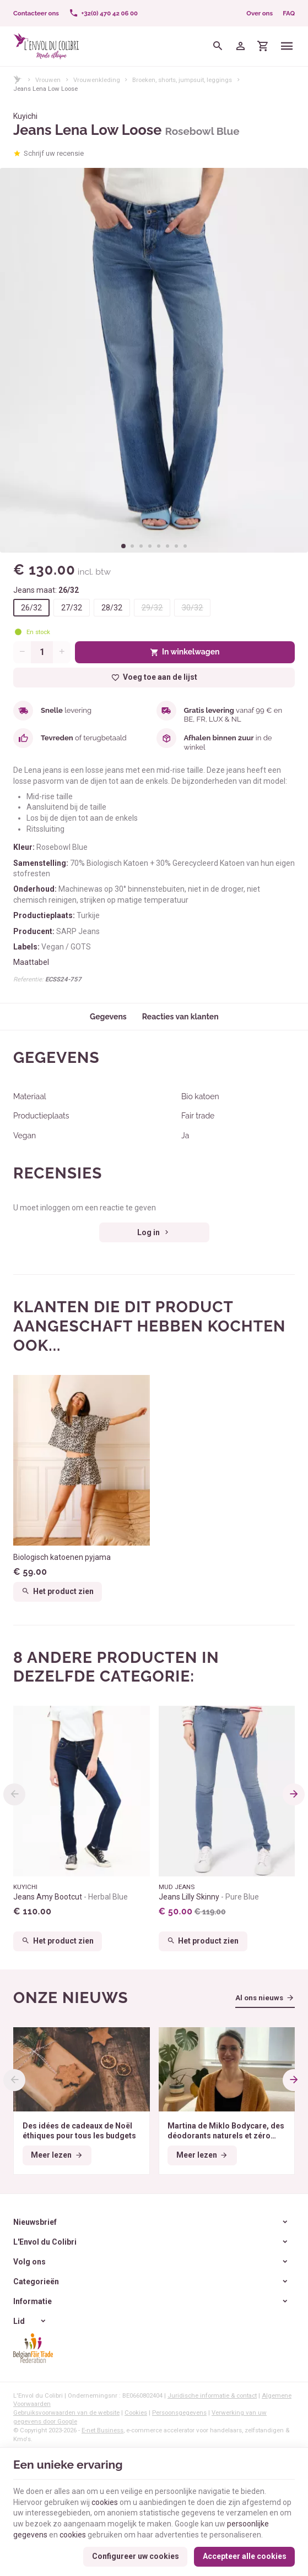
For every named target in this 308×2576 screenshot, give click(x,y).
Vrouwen (48, 80)
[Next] (294, 1794)
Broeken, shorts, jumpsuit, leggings (182, 80)
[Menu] (287, 46)
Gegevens (108, 1016)
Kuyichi (25, 116)
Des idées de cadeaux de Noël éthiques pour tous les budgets (79, 2130)
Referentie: (28, 979)
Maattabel (31, 962)
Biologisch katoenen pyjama (62, 1557)
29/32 (152, 607)
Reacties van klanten (180, 1016)
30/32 (192, 607)
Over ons (259, 13)
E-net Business (102, 2430)
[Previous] (14, 1794)
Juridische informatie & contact (212, 2395)
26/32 (31, 607)
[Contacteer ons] (36, 13)
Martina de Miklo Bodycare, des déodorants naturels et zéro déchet (225, 2131)
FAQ (289, 13)
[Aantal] (42, 652)
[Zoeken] (218, 46)
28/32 (111, 607)
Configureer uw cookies (135, 2556)
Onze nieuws (70, 1998)
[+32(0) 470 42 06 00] (103, 13)
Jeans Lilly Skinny (209, 1896)
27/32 (71, 607)
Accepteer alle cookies (245, 2556)
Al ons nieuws (259, 1998)
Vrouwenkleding (96, 80)
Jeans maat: (46, 590)
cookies (104, 2502)
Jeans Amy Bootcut (70, 1896)
